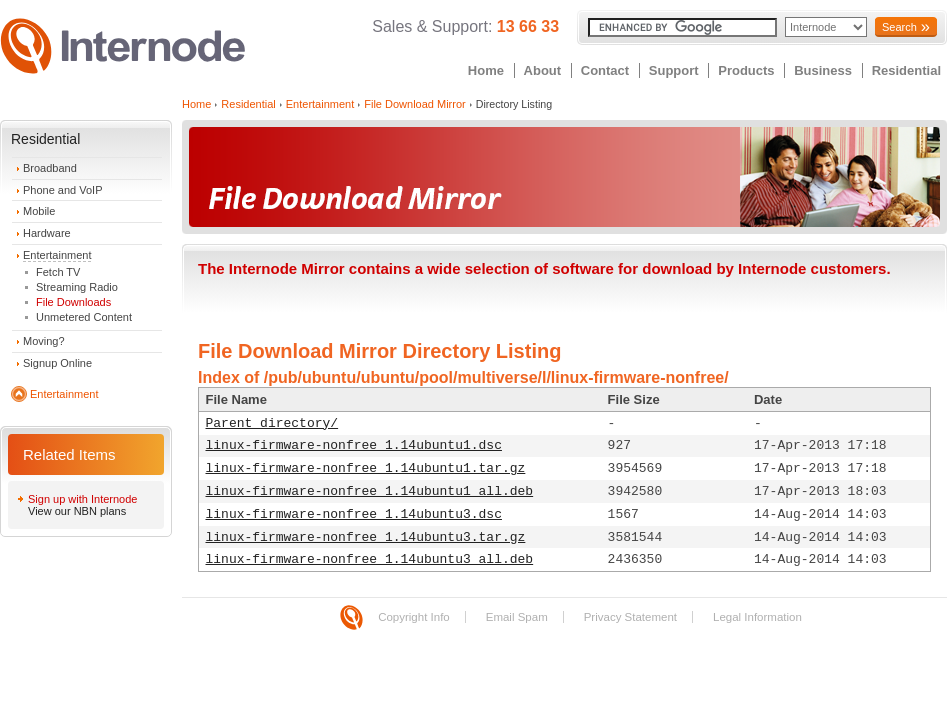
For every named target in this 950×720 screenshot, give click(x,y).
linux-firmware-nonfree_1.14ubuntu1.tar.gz (366, 468)
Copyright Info (414, 617)
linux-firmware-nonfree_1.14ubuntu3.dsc (354, 514)
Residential (906, 70)
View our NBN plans (77, 511)
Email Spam (517, 617)
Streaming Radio (77, 287)
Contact (605, 70)
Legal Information (757, 617)
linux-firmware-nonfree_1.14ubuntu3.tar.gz (366, 537)
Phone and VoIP (63, 190)
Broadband (50, 168)
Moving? (44, 341)
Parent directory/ (272, 423)
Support (674, 70)
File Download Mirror (414, 104)
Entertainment (57, 255)
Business (823, 70)
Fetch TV (58, 272)
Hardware (47, 233)
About (543, 70)
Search (899, 27)
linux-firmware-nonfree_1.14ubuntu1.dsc (354, 445)
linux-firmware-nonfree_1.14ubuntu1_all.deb (370, 491)
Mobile (39, 211)
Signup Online (57, 363)
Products (746, 70)
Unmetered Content (84, 317)
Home (486, 70)
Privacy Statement (630, 617)
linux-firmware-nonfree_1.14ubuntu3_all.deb (370, 559)
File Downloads (73, 302)
